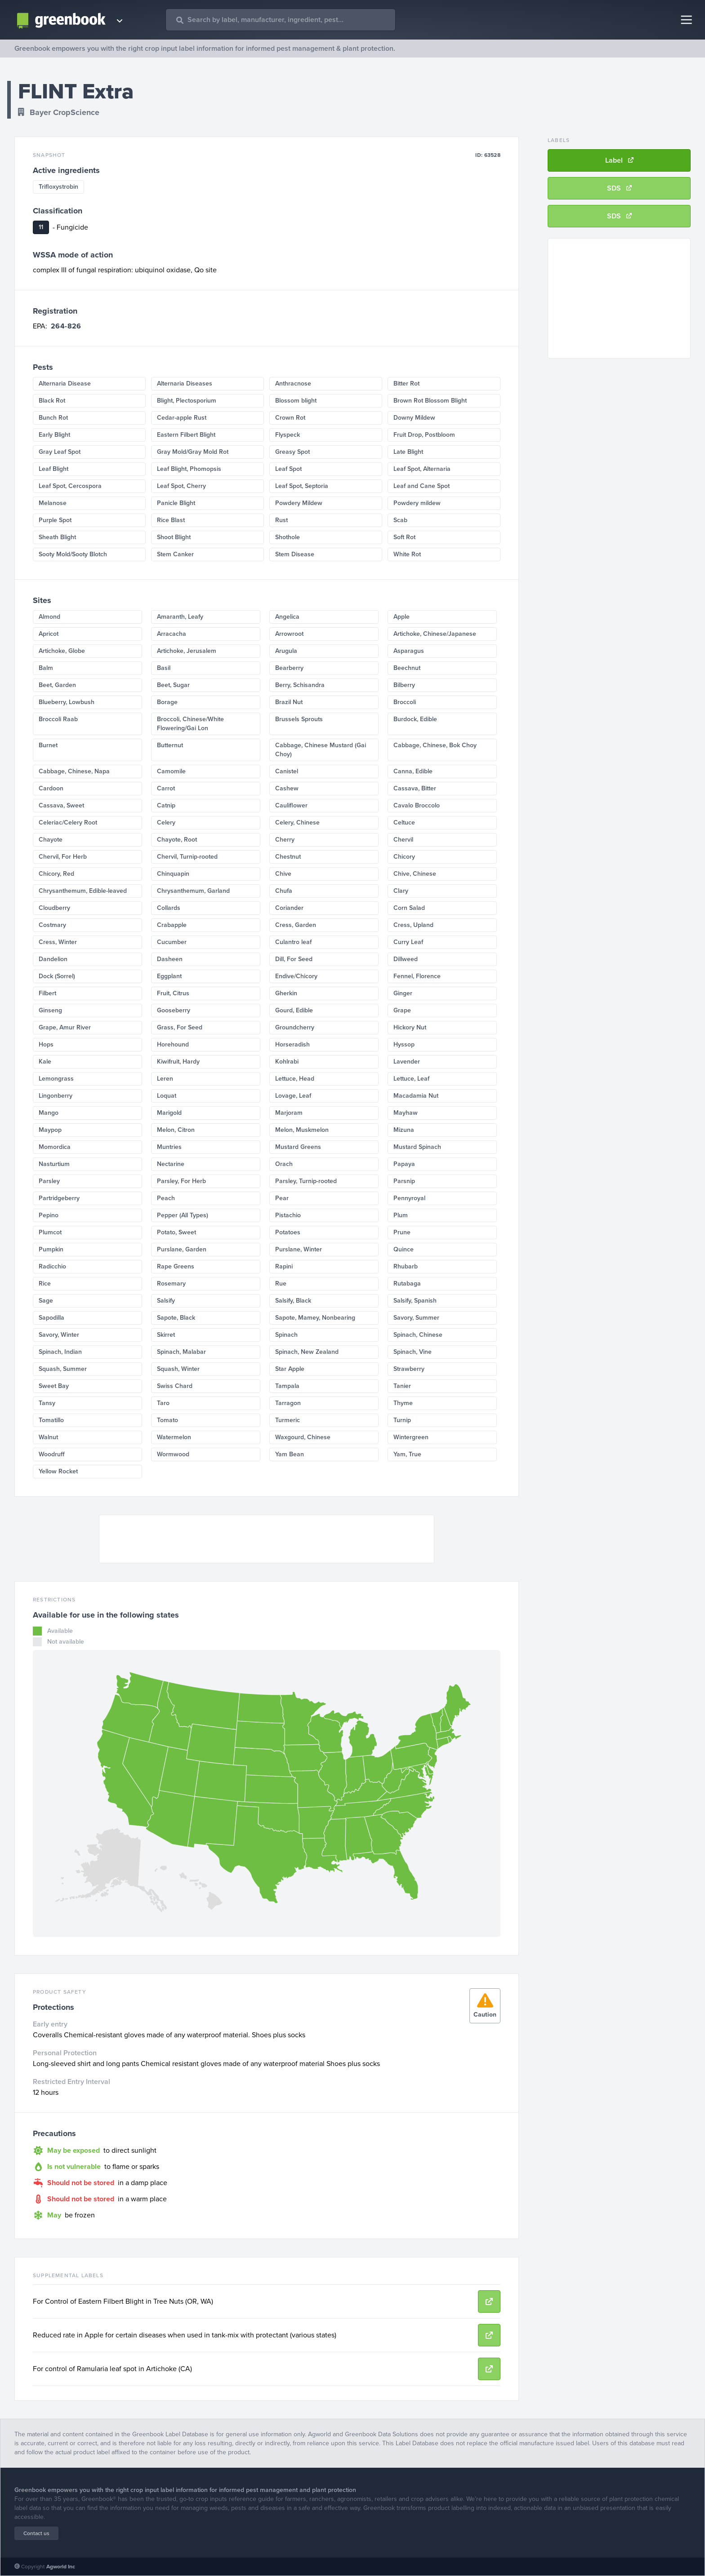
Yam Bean (289, 1454)
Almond (49, 617)
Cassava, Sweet (61, 805)
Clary (400, 891)
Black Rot (52, 400)
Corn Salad (409, 908)
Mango (48, 1113)
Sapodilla (51, 1317)
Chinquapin (173, 874)
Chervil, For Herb (63, 856)
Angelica (287, 617)
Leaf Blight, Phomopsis (189, 469)
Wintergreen (410, 1437)
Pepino (48, 1215)
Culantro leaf (293, 942)
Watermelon (174, 1437)
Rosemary (171, 1283)
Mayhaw (405, 1113)
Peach (166, 1198)
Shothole (287, 537)
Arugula (286, 651)
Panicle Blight (176, 503)
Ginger (402, 993)
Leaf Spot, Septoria (301, 486)
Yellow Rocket (58, 1471)
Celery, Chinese (297, 822)
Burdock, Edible (415, 719)
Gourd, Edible (294, 1010)
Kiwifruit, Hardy (178, 1061)
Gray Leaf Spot (59, 452)
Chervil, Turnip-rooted (187, 856)
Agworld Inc (60, 2566)
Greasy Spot (292, 452)
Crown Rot (290, 417)
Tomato (167, 1420)
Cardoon (51, 788)
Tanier (402, 1386)
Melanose (53, 503)
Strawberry (408, 1369)
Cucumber (172, 942)
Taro (163, 1403)
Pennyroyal (409, 1198)
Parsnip (404, 1181)
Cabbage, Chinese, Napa (74, 771)
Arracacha (171, 634)
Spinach (286, 1335)
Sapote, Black (176, 1317)
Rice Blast (171, 520)
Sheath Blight (57, 537)
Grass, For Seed (179, 1027)
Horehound (173, 1044)
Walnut (48, 1437)
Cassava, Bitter (414, 788)
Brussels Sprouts (299, 719)
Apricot (48, 634)
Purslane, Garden (181, 1249)
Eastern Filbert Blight (186, 435)
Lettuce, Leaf (411, 1078)
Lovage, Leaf (293, 1096)
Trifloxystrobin (58, 187)
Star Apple (289, 1369)
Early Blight (54, 435)
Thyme (403, 1403)
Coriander (289, 908)
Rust (281, 520)
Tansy (47, 1403)
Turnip (402, 1420)
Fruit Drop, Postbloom (424, 435)
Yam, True (407, 1454)
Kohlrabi (287, 1061)
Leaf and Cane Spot (421, 486)
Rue (280, 1283)
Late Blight (408, 452)
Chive (283, 874)
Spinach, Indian (60, 1352)
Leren (165, 1078)
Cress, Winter (58, 942)
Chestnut (288, 856)
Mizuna (403, 1130)
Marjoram (289, 1113)
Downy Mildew (414, 417)
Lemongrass (56, 1078)
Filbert (47, 993)
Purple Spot (55, 520)
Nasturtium (54, 1164)
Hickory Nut (409, 1027)
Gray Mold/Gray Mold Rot (192, 452)
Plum (400, 1215)
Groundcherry (294, 1027)
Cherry (284, 839)
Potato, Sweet (176, 1232)
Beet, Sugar (173, 685)
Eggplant (169, 976)
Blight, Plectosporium (186, 400)
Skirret (166, 1335)
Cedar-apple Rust (181, 417)
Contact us (36, 2533)
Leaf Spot (288, 469)
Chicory (404, 856)
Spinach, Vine (412, 1352)
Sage (46, 1300)
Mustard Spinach (417, 1147)
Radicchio (52, 1266)
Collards (168, 908)
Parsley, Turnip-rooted (306, 1181)
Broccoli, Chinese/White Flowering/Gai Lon (190, 723)
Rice (45, 1283)
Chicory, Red (56, 874)
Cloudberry (54, 908)
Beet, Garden (57, 685)
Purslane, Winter (298, 1249)
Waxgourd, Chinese (302, 1437)
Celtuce (404, 822)
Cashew (287, 788)
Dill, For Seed (293, 959)
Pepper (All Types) (182, 1215)
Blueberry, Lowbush (66, 702)
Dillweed (405, 959)
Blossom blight (296, 400)
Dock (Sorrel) (57, 976)
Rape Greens (175, 1266)
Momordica (55, 1147)
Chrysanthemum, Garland (193, 891)
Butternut (170, 745)
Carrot (166, 788)
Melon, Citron (176, 1130)
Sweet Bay (54, 1386)
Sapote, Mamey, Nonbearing (315, 1317)
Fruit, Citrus (173, 993)
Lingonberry (55, 1096)
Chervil (403, 839)
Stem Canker (175, 554)
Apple (401, 617)
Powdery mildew (417, 503)
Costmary (52, 925)
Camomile (171, 771)
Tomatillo (51, 1420)
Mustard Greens (298, 1147)
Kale (45, 1061)
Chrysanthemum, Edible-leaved (83, 891)
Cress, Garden (295, 925)
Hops (46, 1044)
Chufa (283, 891)
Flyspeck (287, 435)
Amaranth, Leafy (180, 617)
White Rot (407, 554)
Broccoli (404, 702)
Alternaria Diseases (184, 383)
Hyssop (404, 1044)
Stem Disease (294, 554)
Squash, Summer (63, 1369)
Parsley (49, 1181)
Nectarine (170, 1164)
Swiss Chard (174, 1386)
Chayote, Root (177, 839)
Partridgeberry (59, 1198)
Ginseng (50, 1010)
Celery (166, 822)
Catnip (166, 805)
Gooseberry (173, 1010)
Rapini (284, 1266)
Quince (403, 1249)
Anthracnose (293, 383)
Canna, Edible (413, 771)
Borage (167, 702)
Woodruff (52, 1454)
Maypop (50, 1130)
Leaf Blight (53, 469)
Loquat (166, 1096)
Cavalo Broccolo (416, 805)
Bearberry (289, 668)
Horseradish (292, 1044)
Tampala (287, 1386)
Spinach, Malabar (181, 1352)
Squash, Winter (178, 1369)
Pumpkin (51, 1249)
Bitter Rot (406, 383)
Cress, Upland (413, 925)
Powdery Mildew (298, 503)
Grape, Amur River (65, 1027)
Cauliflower (291, 805)
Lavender (406, 1061)
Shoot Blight (174, 537)
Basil (163, 668)
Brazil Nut (289, 702)
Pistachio (288, 1215)
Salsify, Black (293, 1300)
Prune (402, 1232)
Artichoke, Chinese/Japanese (434, 634)
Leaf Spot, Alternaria (422, 469)
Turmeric (287, 1420)
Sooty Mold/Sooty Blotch (73, 554)
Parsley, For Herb (181, 1181)
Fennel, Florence (417, 976)
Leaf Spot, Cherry (181, 486)
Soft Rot (404, 537)
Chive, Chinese (414, 874)
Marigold (169, 1113)
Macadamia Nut (415, 1096)
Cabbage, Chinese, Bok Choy (435, 745)
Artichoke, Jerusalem (186, 651)
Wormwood (173, 1454)
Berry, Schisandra (300, 685)
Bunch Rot (53, 417)
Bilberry (404, 685)
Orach (284, 1164)
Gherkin (286, 993)
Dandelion (53, 959)
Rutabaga (407, 1283)
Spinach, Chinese (417, 1335)
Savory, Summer (416, 1317)
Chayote (50, 839)
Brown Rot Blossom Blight (430, 400)
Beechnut (406, 668)
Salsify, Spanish (415, 1300)
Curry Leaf (408, 942)
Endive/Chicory (296, 976)
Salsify (166, 1300)
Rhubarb (405, 1266)
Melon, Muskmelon (302, 1130)
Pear (282, 1198)
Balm (46, 668)
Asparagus (408, 651)
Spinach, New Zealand (307, 1352)
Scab (400, 520)
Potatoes (287, 1232)
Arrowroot (289, 634)
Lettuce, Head (294, 1078)
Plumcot (50, 1232)
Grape (402, 1010)
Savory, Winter (59, 1335)
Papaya (404, 1164)
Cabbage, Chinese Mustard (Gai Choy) (320, 749)
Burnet (48, 745)
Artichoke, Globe (62, 651)
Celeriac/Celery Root (68, 822)
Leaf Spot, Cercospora (70, 486)
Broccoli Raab (58, 719)
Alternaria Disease (65, 383)
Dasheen (170, 959)
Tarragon (288, 1403)
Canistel (286, 771)
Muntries (169, 1147)
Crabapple (172, 925)
